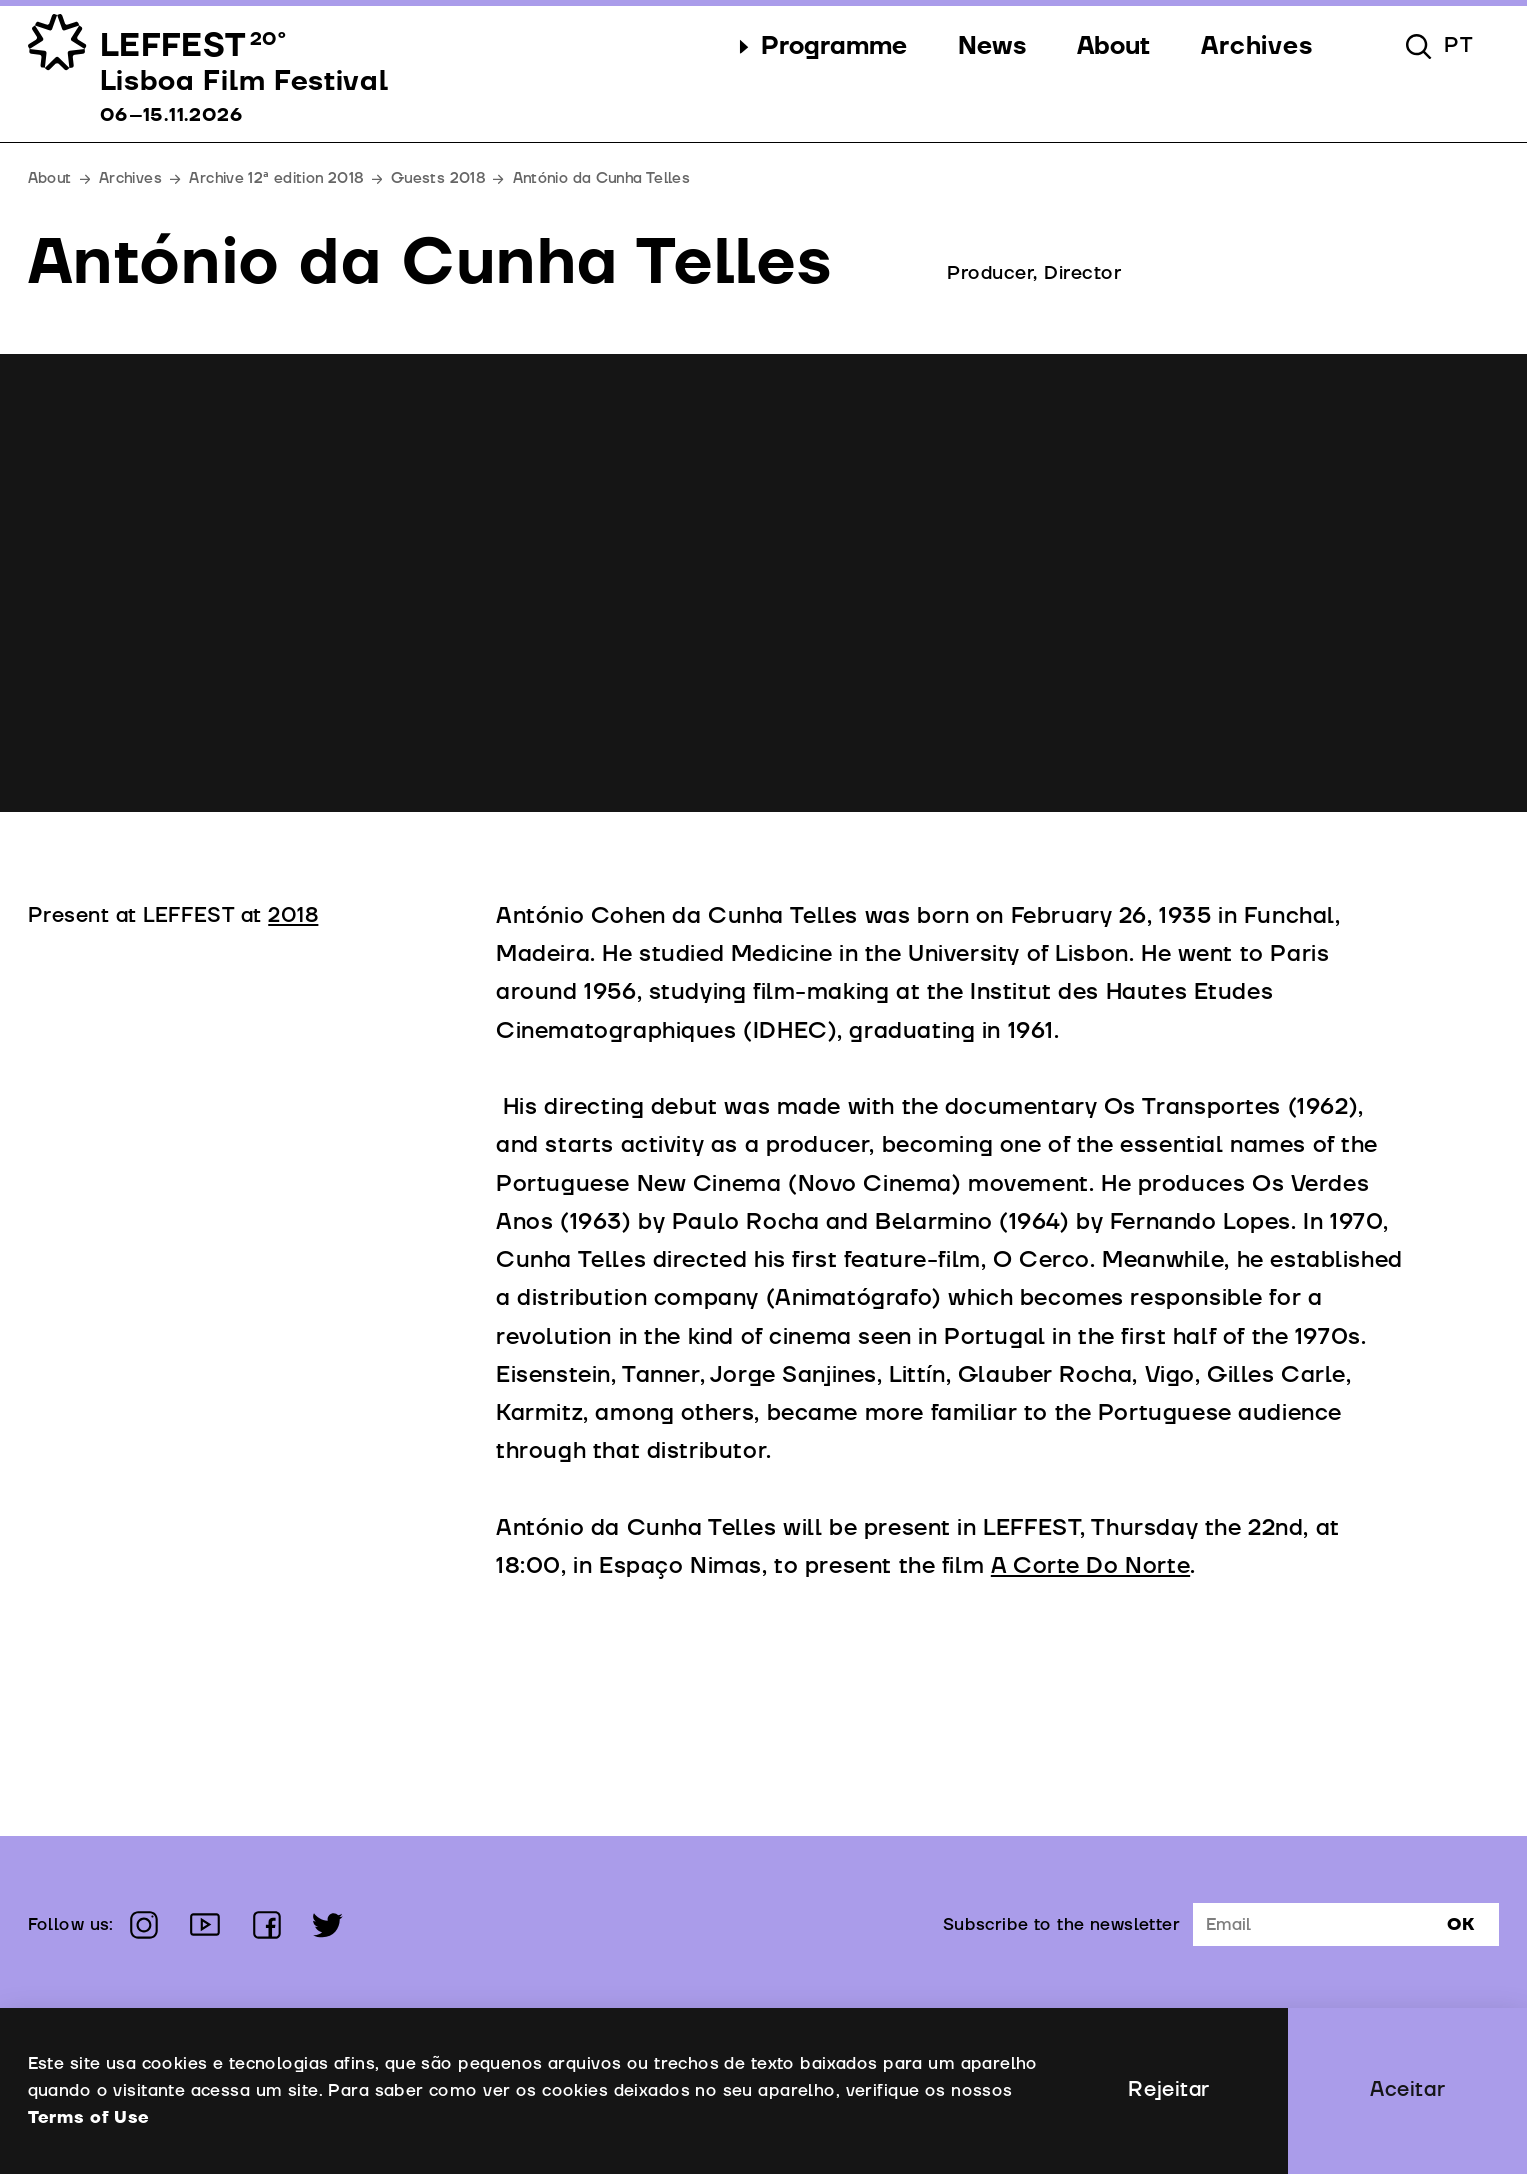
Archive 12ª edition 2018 (276, 178)
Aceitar (1407, 2090)
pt (1459, 46)
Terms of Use (89, 2117)
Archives (130, 178)
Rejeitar (1168, 2090)
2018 (293, 916)
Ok (1460, 1924)
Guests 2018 (438, 178)
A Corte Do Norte (1090, 1566)
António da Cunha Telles (602, 178)
